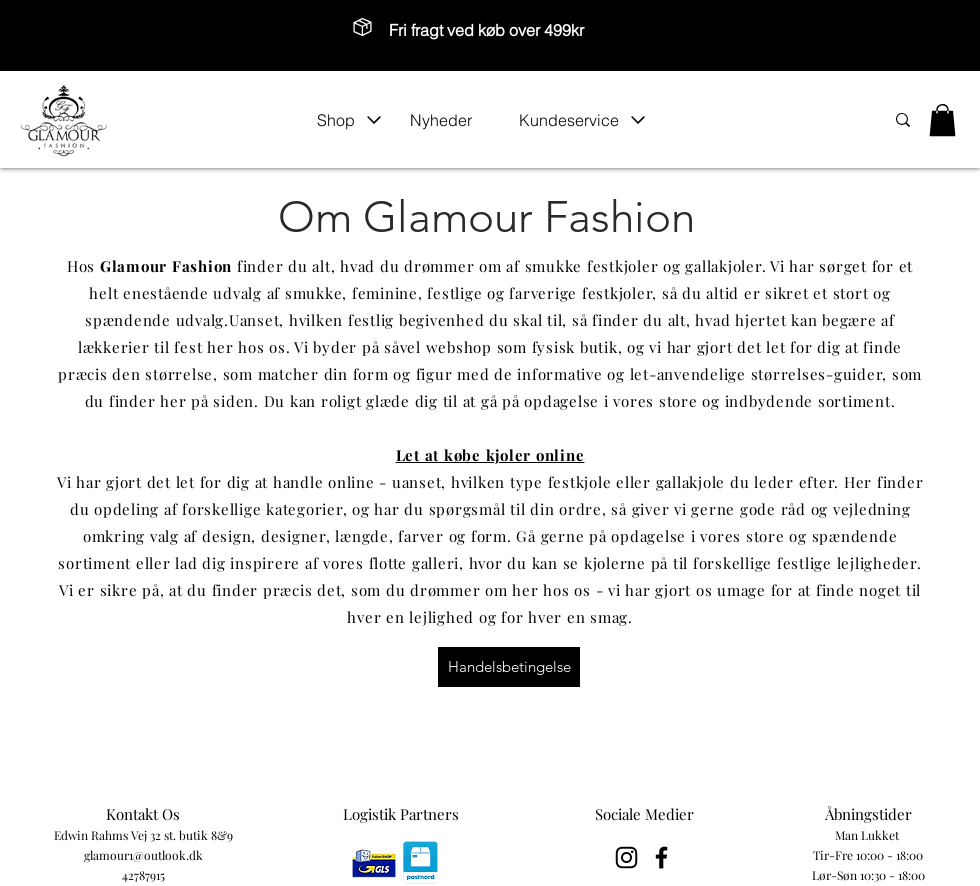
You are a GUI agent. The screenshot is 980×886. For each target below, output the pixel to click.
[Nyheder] (454, 120)
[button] (349, 120)
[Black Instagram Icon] (626, 857)
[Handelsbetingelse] (509, 667)
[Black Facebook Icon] (661, 857)
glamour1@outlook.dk (143, 855)
